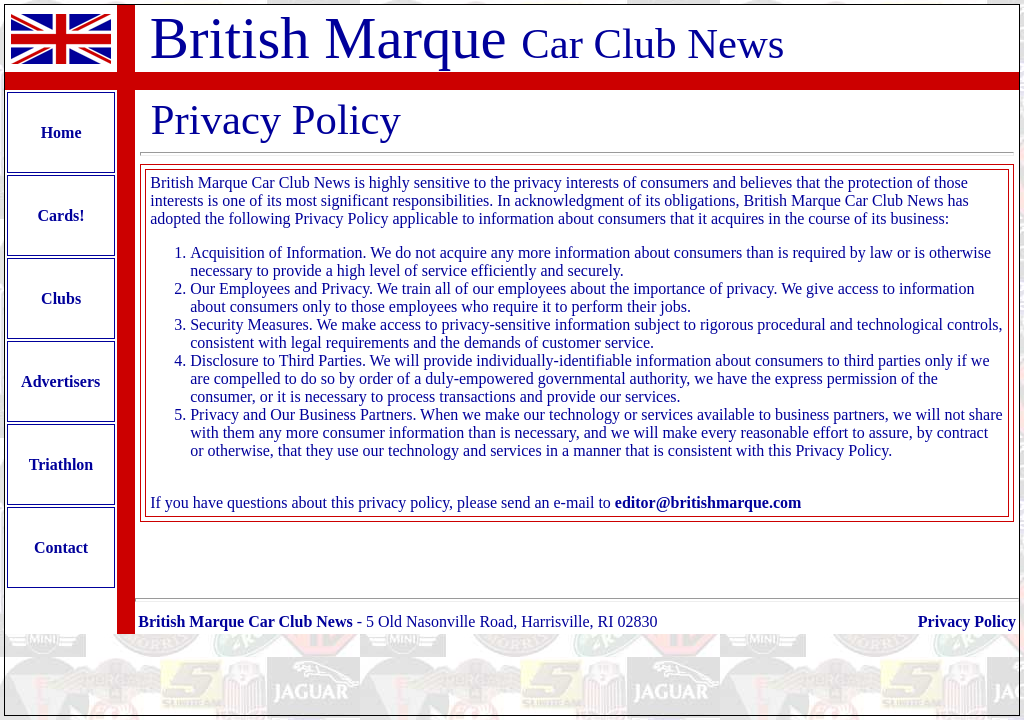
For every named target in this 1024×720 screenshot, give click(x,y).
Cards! (61, 215)
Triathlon (61, 464)
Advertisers (61, 381)
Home (61, 132)
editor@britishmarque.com (708, 502)
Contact (61, 547)
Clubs (61, 298)
